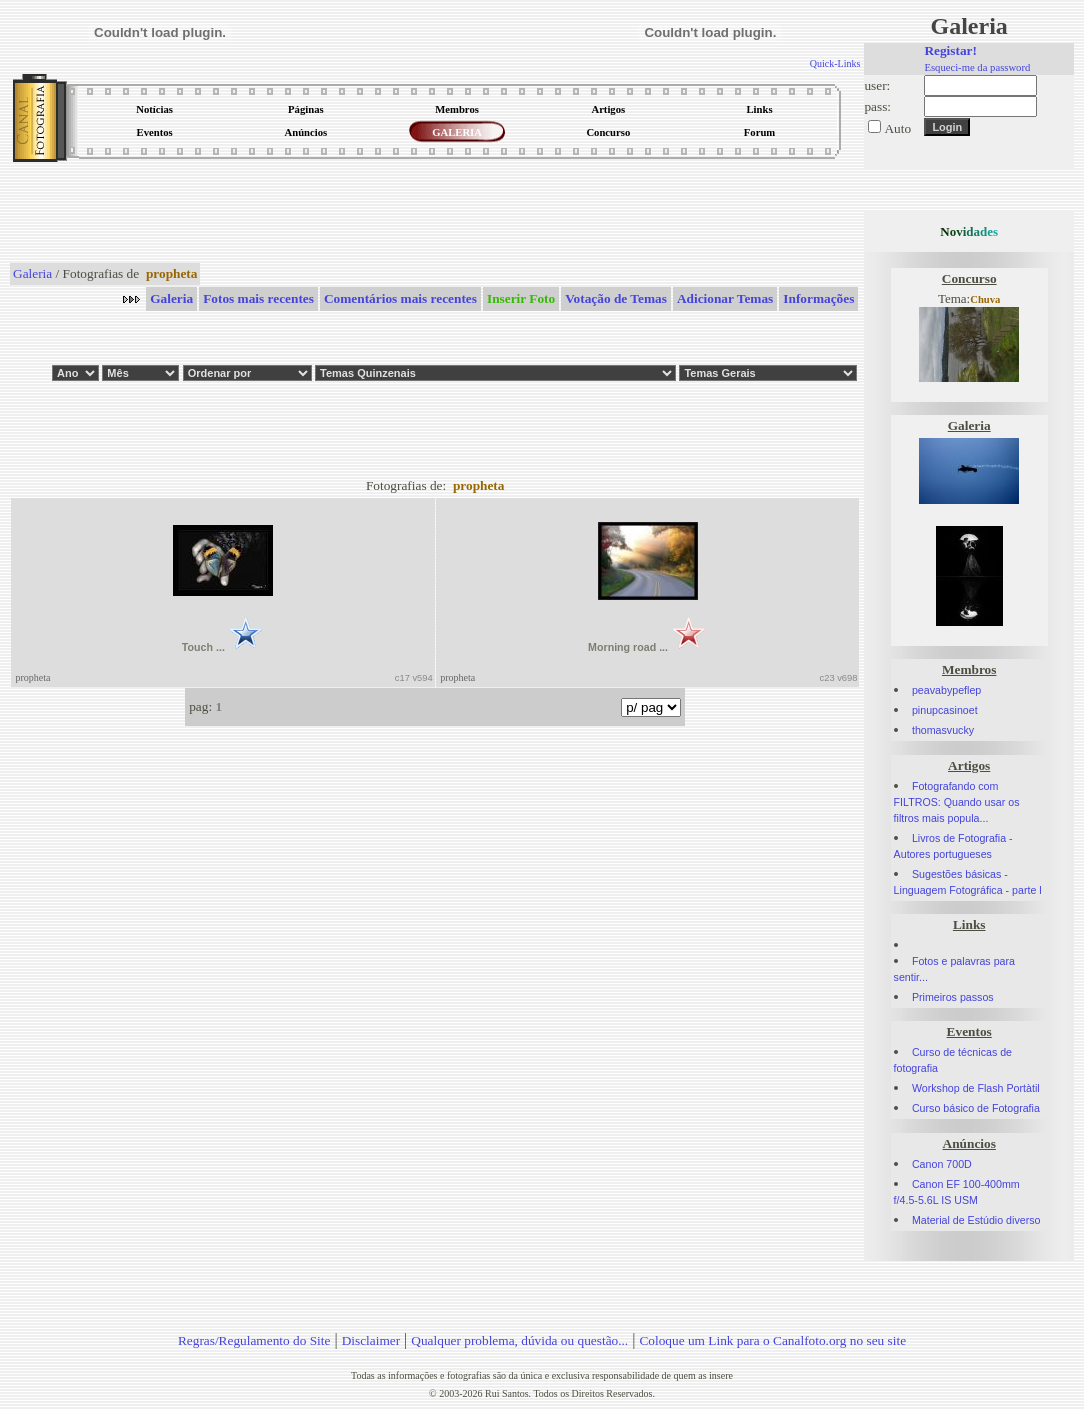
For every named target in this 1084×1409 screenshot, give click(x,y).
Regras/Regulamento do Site (254, 1340)
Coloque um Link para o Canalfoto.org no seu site (772, 1340)
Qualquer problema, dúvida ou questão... (519, 1340)
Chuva (985, 299)
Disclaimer (371, 1340)
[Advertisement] (435, 214)
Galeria (32, 273)
